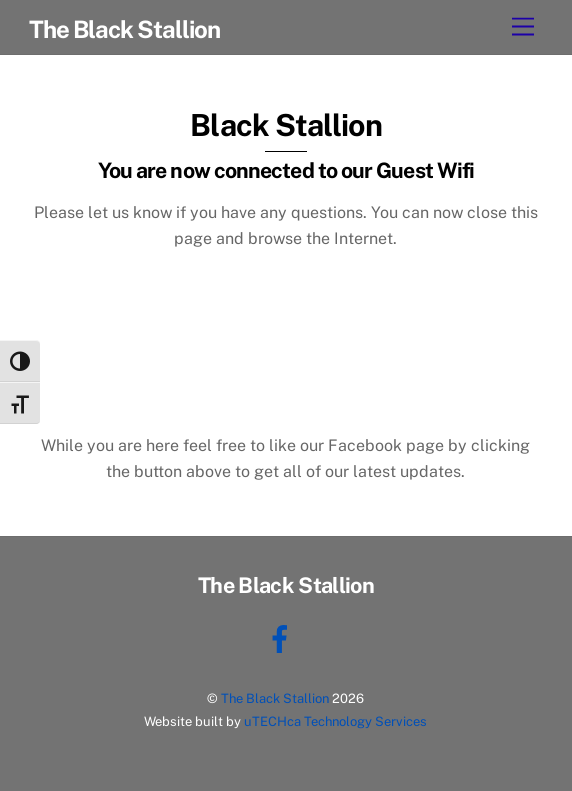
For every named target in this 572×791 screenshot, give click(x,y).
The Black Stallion (275, 698)
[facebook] (283, 637)
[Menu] (523, 27)
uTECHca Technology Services (335, 721)
